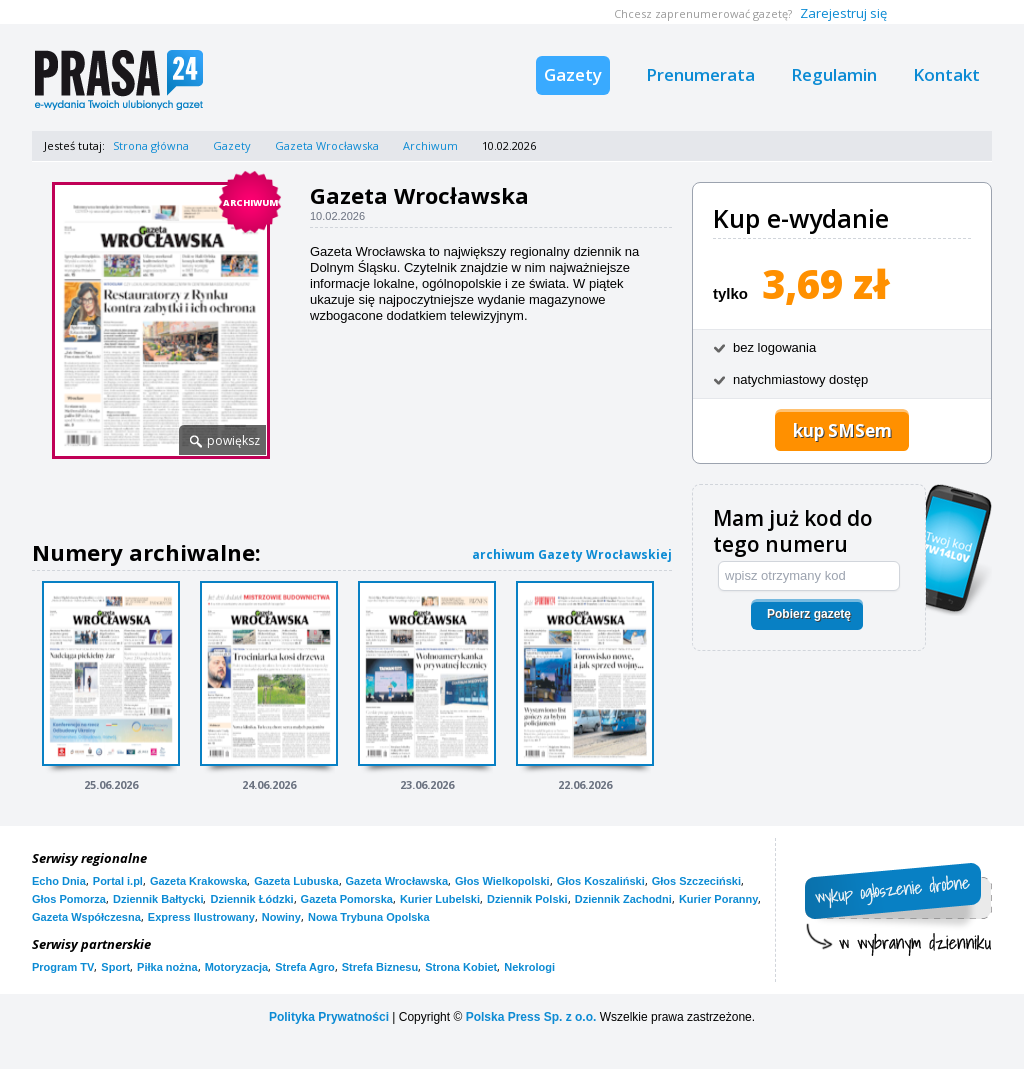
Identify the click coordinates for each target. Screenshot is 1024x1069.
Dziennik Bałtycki (158, 899)
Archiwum (430, 145)
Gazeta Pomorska (347, 899)
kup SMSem (842, 430)
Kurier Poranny (718, 899)
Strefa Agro (305, 967)
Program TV (63, 967)
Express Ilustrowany (201, 917)
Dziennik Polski (527, 899)
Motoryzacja (237, 967)
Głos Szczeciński (696, 881)
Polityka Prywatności (329, 1017)
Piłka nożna (167, 967)
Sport (115, 967)
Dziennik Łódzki (251, 899)
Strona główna (151, 145)
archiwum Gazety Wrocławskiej (572, 554)
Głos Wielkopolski (502, 881)
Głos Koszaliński (601, 881)
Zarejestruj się (843, 13)
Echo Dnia (59, 881)
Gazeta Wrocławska (327, 145)
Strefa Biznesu (380, 967)
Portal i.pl (118, 881)
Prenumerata (700, 74)
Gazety (573, 74)
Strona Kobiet (461, 967)
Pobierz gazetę (809, 614)
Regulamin (834, 74)
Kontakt (946, 74)
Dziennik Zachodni (623, 899)
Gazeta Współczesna (86, 917)
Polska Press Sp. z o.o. (531, 1017)
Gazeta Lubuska (296, 881)
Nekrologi (529, 967)
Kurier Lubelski (440, 899)
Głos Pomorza (69, 899)
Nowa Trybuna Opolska (369, 917)
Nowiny (281, 917)
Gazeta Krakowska (198, 881)
